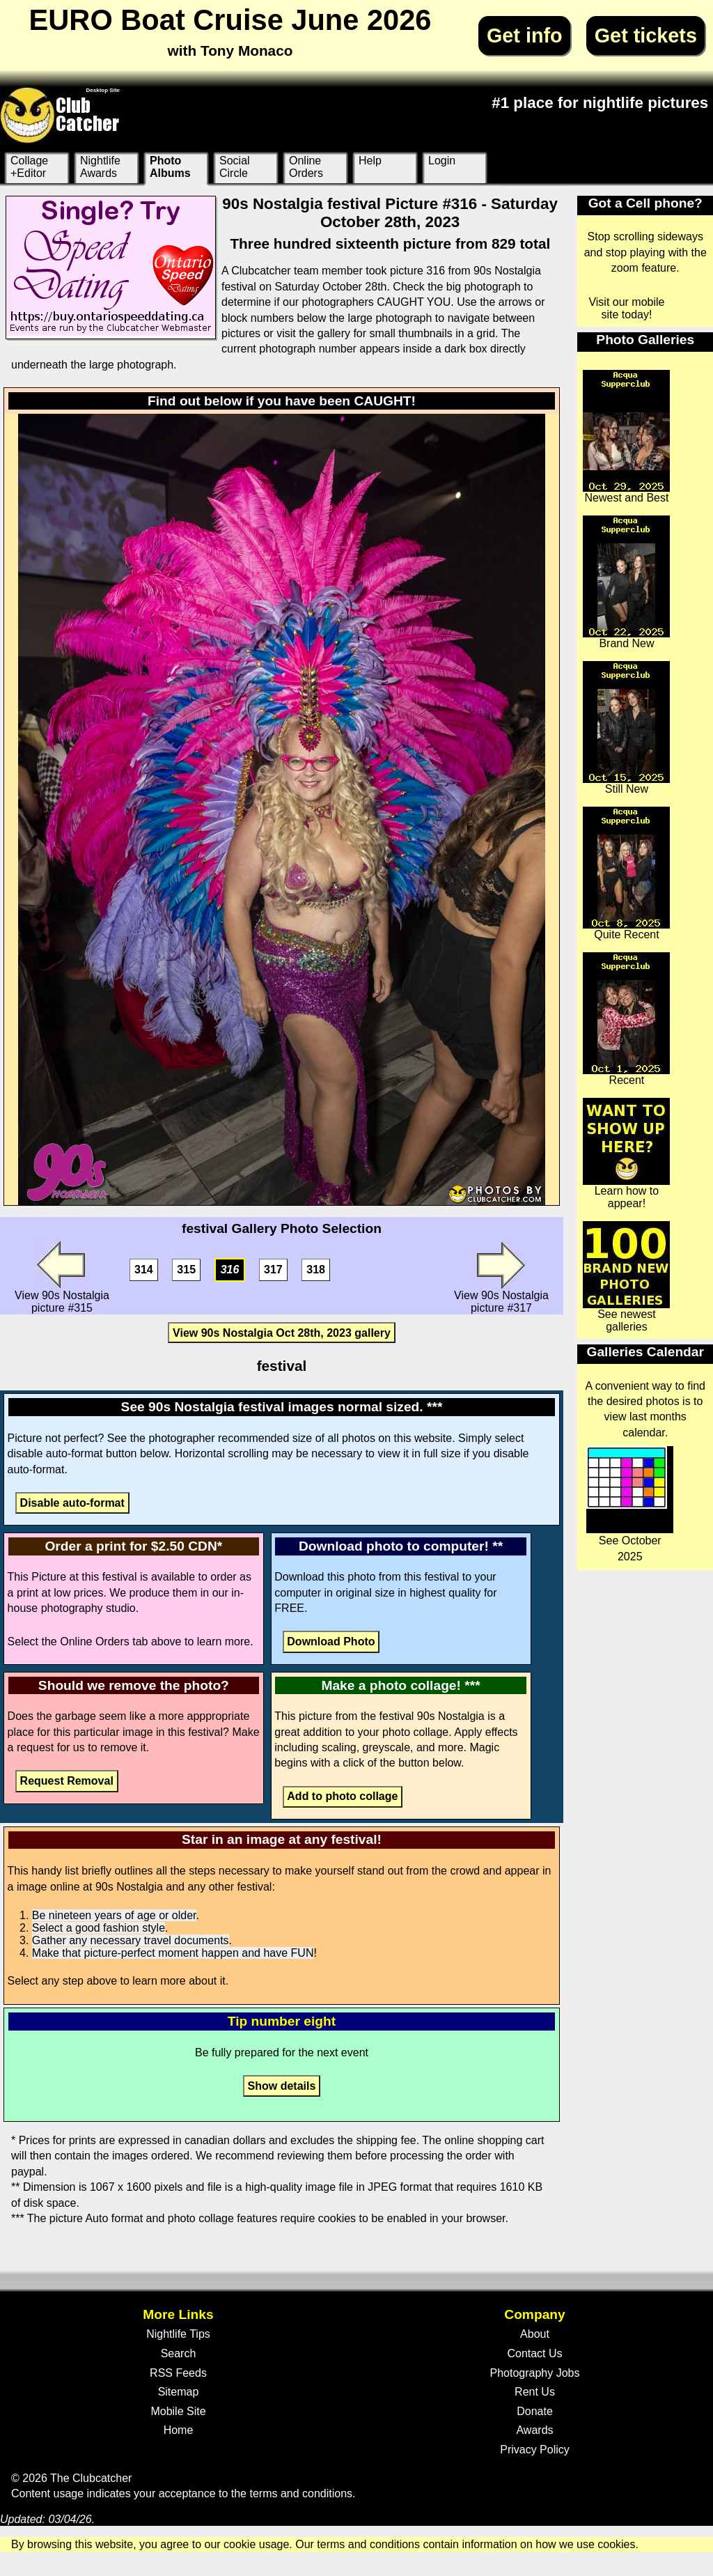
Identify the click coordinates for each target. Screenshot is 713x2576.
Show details (282, 2086)
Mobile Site (177, 2411)
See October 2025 (629, 1504)
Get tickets (646, 35)
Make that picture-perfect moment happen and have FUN (173, 1953)
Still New (626, 728)
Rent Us (535, 2392)
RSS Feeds (178, 2373)
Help (370, 160)
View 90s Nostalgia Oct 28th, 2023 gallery (282, 1333)
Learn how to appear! (626, 1153)
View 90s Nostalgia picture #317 (501, 1277)
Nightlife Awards (100, 167)
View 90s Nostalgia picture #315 (62, 1277)
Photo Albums (170, 167)
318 (315, 1270)
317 (273, 1270)
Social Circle (234, 167)
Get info (525, 35)
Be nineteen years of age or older (114, 1915)
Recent (626, 1019)
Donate (535, 2411)
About (534, 2334)
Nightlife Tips (178, 2334)
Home (179, 2430)
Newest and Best (626, 437)
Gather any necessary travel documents (130, 1940)
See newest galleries (626, 1277)
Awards (534, 2430)
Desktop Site (103, 90)
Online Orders (306, 167)
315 (186, 1270)
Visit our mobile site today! (626, 308)
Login (441, 160)
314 (143, 1270)
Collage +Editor (29, 167)
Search (178, 2353)
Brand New (626, 582)
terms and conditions (300, 2493)
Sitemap (178, 2392)
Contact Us (534, 2353)
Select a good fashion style (98, 1928)
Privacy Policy (535, 2449)
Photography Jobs (535, 2373)
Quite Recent (626, 873)
